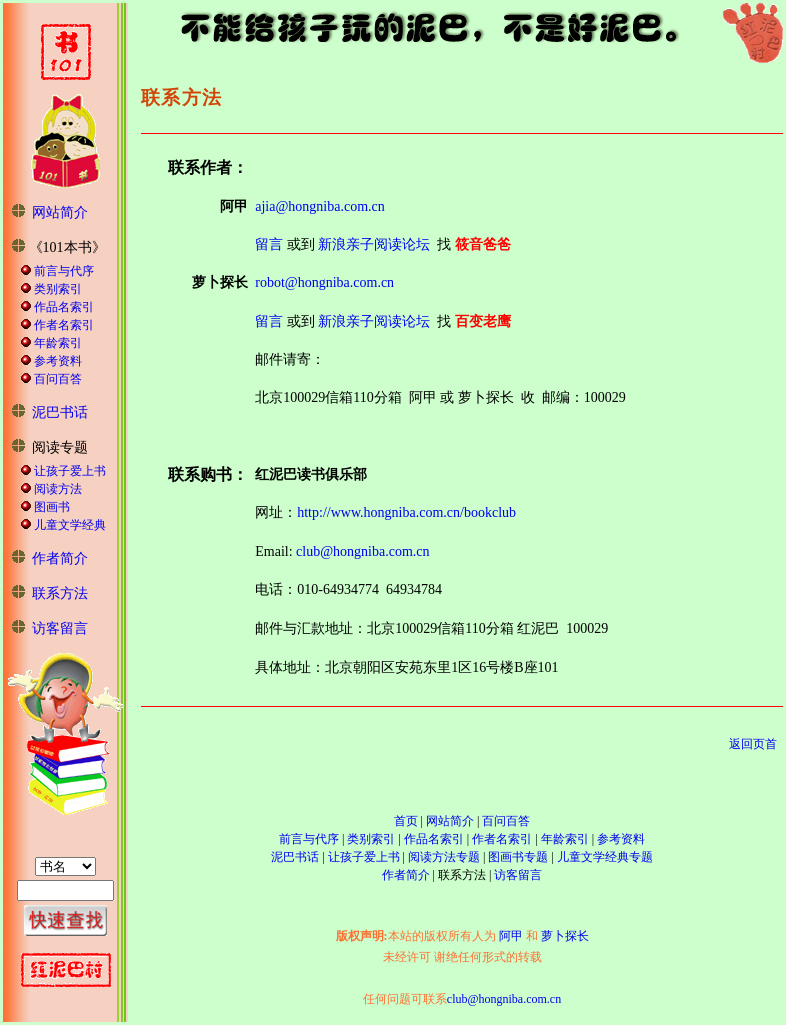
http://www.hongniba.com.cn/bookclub (406, 512)
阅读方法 (58, 489)
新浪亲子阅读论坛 (374, 244)
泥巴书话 (60, 412)
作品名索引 (64, 307)
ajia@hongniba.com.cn (320, 206)
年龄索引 (58, 343)
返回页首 (753, 744)
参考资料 (58, 361)
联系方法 (60, 593)
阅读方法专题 (444, 857)
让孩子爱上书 (70, 471)
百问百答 (58, 379)
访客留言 (60, 628)
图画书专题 (518, 857)
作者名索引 (64, 325)
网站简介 (60, 212)
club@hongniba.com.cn (362, 551)
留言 (269, 244)
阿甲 (511, 936)
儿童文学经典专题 (605, 857)
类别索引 (58, 289)
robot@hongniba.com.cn (324, 282)
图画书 (52, 507)
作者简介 (60, 558)
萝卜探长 (565, 936)
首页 (406, 821)
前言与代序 (64, 271)
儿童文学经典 (70, 525)
